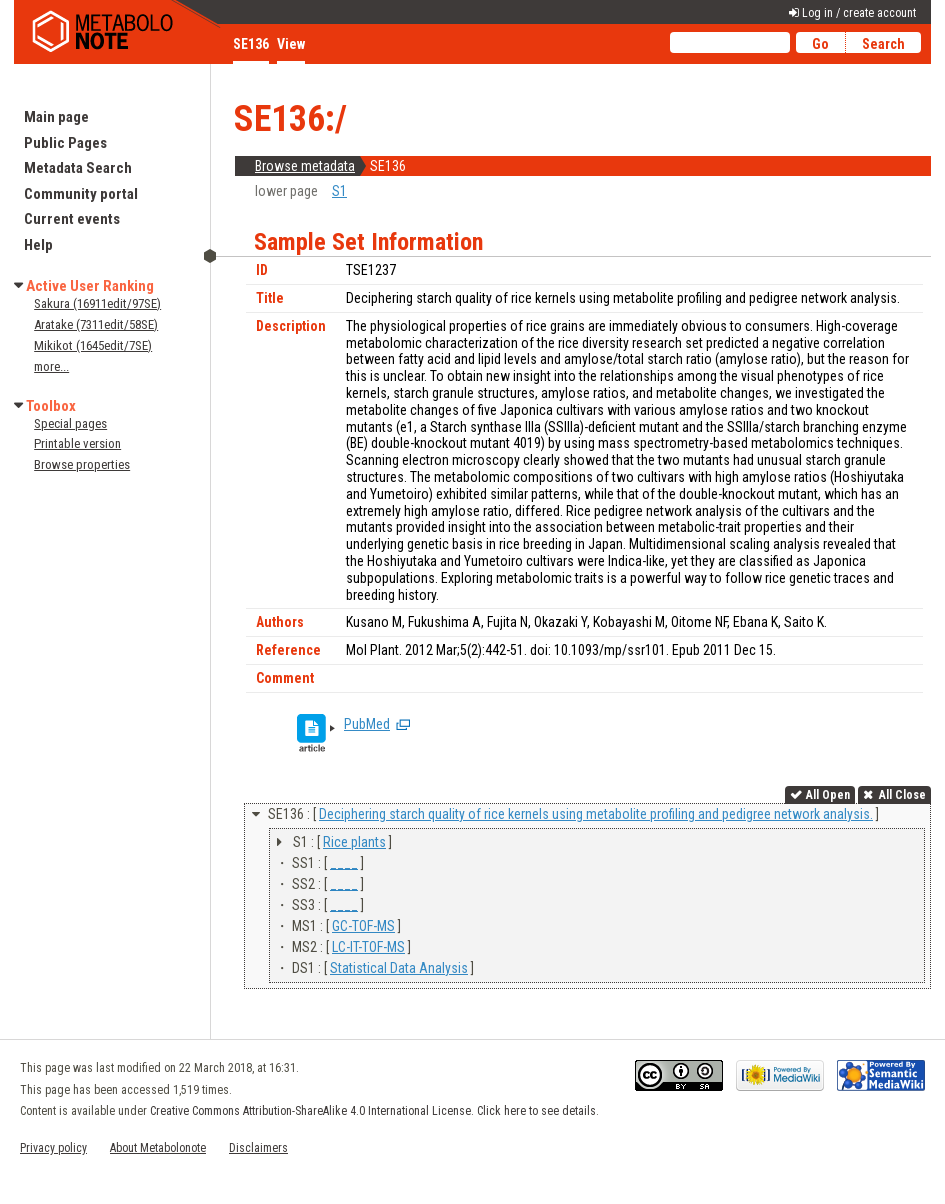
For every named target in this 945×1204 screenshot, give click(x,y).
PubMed (367, 724)
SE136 (251, 44)
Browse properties (82, 464)
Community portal (81, 194)
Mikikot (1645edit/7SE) (93, 345)
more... (51, 366)
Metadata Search (78, 168)
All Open (828, 795)
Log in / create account (859, 13)
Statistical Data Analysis (399, 968)
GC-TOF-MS (363, 926)
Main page (56, 117)
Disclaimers (258, 1148)
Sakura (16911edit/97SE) (97, 303)
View (291, 44)
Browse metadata (305, 166)
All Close (901, 795)
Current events (72, 219)
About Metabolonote (158, 1148)
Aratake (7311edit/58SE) (96, 324)
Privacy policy (53, 1148)
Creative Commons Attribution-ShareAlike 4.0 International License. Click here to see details (373, 1111)
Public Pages (65, 143)
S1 (339, 191)
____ (344, 863)
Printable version (77, 443)
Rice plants (354, 842)
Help (38, 245)
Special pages (70, 423)
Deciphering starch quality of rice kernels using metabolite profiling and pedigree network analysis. (596, 814)
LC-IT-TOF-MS (368, 947)
